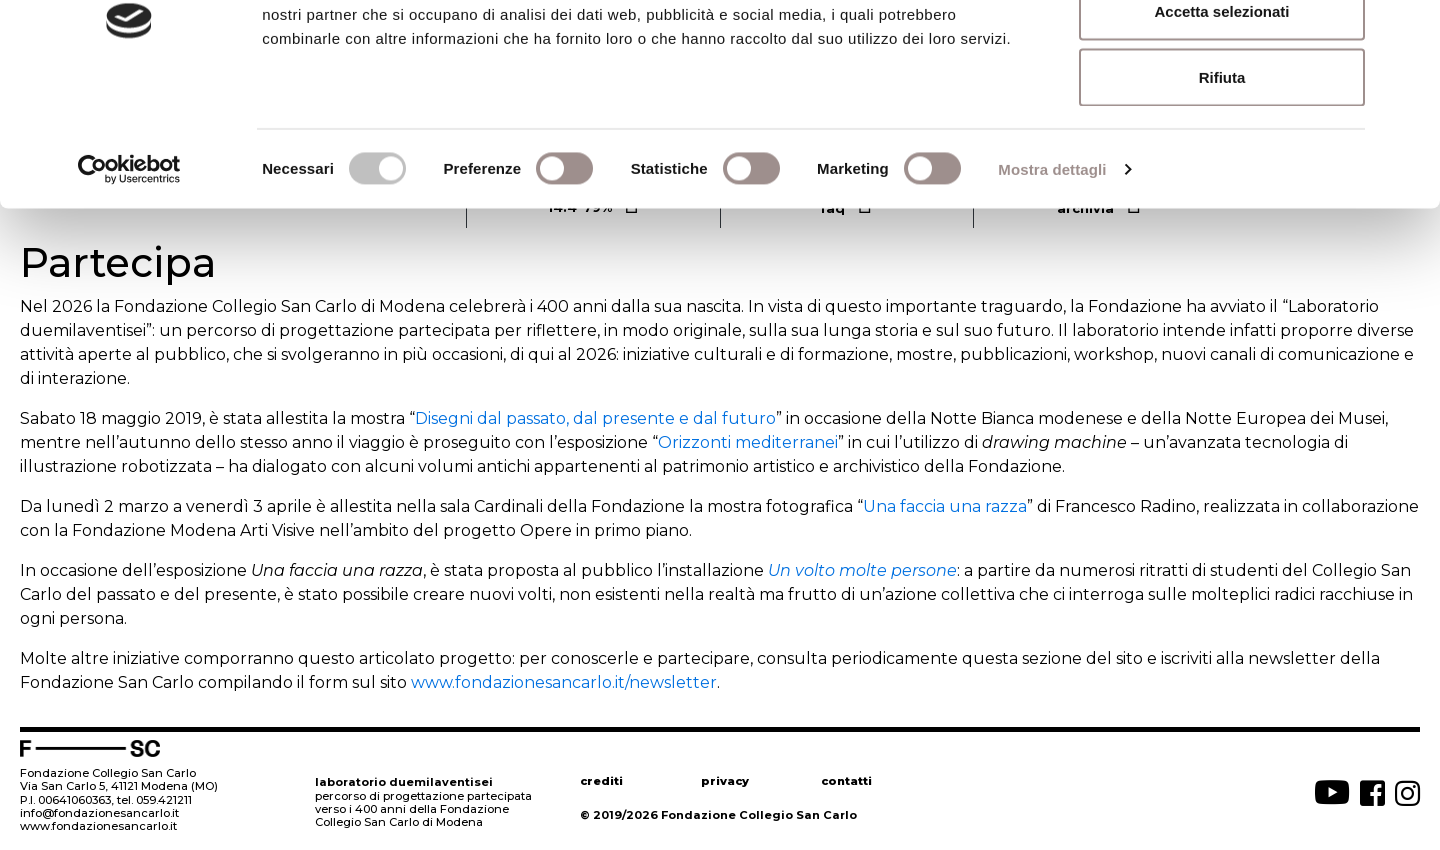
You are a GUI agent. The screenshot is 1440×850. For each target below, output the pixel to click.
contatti (846, 781)
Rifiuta (1222, 183)
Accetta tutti (1222, 52)
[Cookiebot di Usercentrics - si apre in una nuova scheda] (129, 276)
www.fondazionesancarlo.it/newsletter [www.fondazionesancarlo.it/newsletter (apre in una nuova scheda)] (564, 682)
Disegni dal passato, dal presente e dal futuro (595, 418)
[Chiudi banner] (1409, 31)
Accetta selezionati (1221, 118)
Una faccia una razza (945, 506)
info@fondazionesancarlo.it (99, 813)
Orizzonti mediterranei (748, 442)
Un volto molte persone (862, 570)
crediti (601, 781)
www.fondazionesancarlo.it (98, 826)
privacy (725, 781)
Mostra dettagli (1052, 275)
